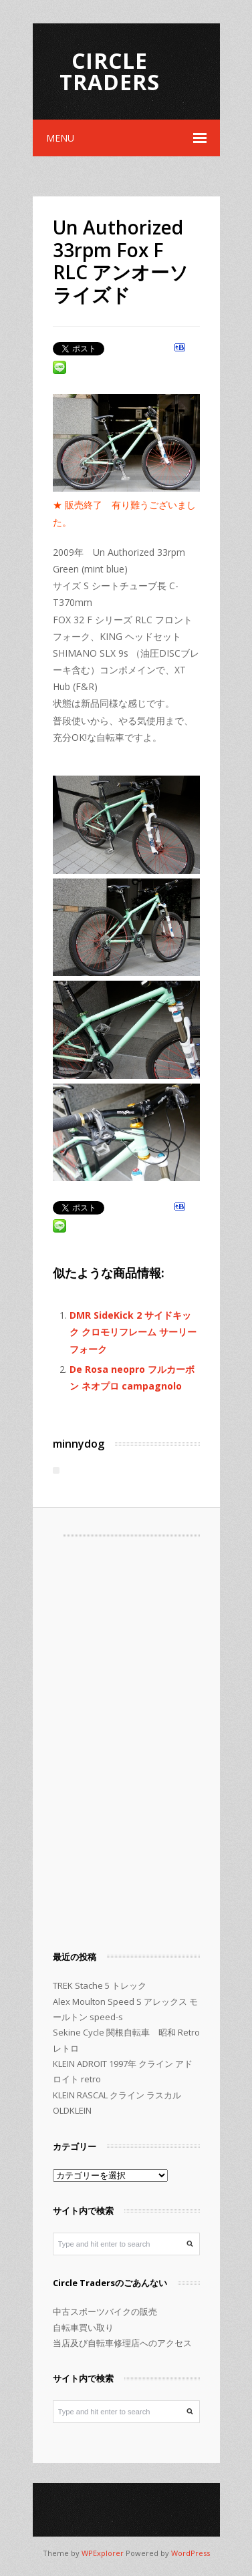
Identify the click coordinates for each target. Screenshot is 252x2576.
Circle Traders (109, 71)
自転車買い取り (83, 2327)
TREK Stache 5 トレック (99, 1985)
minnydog (78, 1443)
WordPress (190, 2553)
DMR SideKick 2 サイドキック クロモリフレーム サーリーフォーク (133, 1332)
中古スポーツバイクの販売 (105, 2311)
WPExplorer (103, 2553)
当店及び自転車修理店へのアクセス (122, 2343)
